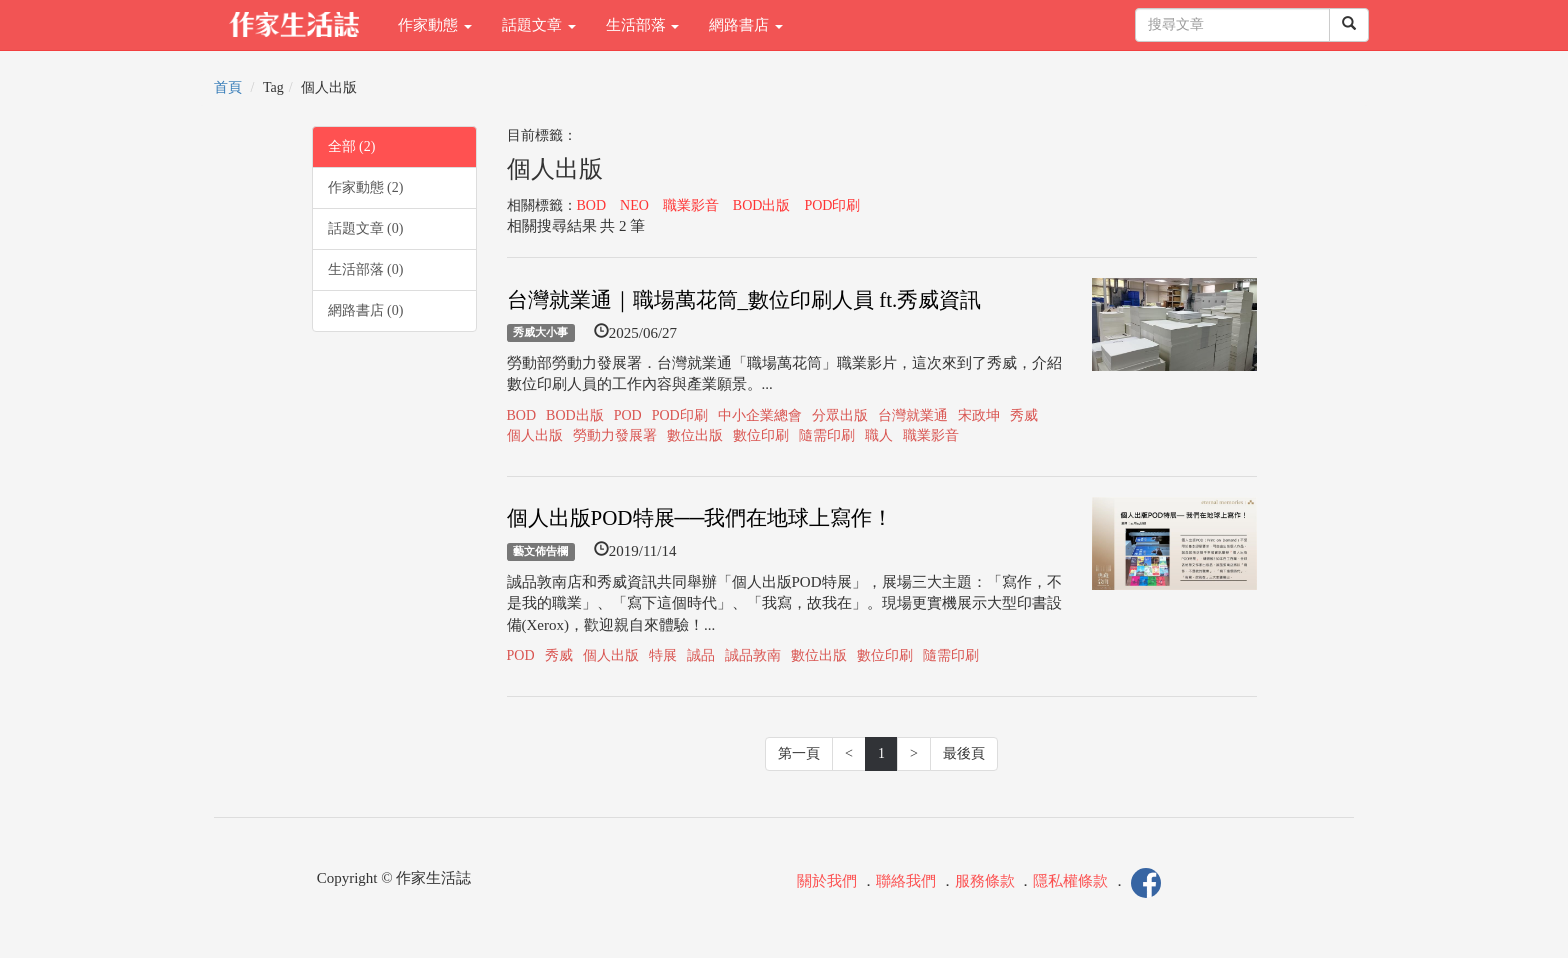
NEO (634, 205)
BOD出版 (762, 205)
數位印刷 (761, 435)
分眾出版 (840, 415)
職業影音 (691, 205)
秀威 (1024, 415)
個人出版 (535, 435)
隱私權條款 (1070, 882)
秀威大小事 (540, 333)
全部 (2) (352, 146)
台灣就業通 (913, 415)
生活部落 (643, 25)
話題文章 (539, 25)
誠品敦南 (753, 655)
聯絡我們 (906, 882)
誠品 (701, 655)
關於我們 (827, 882)
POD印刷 (832, 205)
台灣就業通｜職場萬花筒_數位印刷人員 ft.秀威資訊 (744, 300)
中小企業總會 (760, 415)
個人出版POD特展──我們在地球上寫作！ (700, 518)
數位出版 (695, 435)
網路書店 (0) (366, 310)
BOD (592, 205)
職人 (879, 435)
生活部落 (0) (366, 269)
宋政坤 (979, 415)
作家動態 (435, 25)
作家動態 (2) (366, 187)
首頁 (228, 87)
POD (628, 415)
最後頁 (964, 753)
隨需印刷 (827, 435)
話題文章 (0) (366, 228)
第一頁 (799, 753)
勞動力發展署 (615, 435)
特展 (663, 655)
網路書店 (746, 25)
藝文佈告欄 (540, 551)
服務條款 (985, 882)
